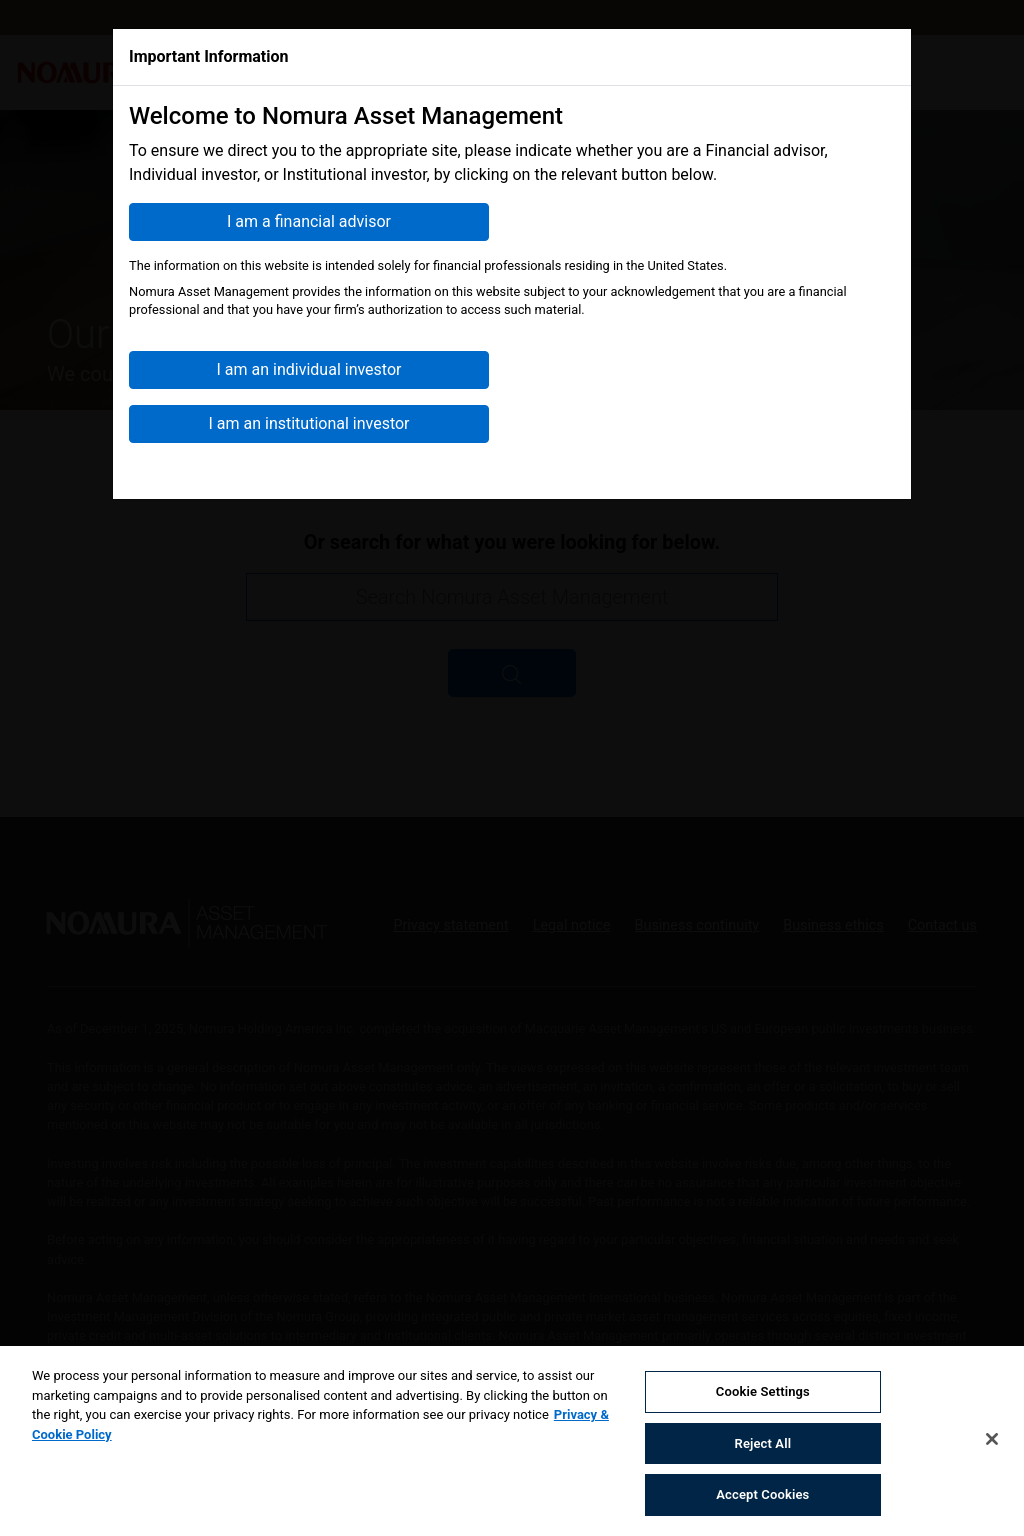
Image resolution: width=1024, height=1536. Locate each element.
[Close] (992, 1441)
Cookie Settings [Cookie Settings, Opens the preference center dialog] (763, 1393)
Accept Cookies (762, 1497)
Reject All (763, 1445)
